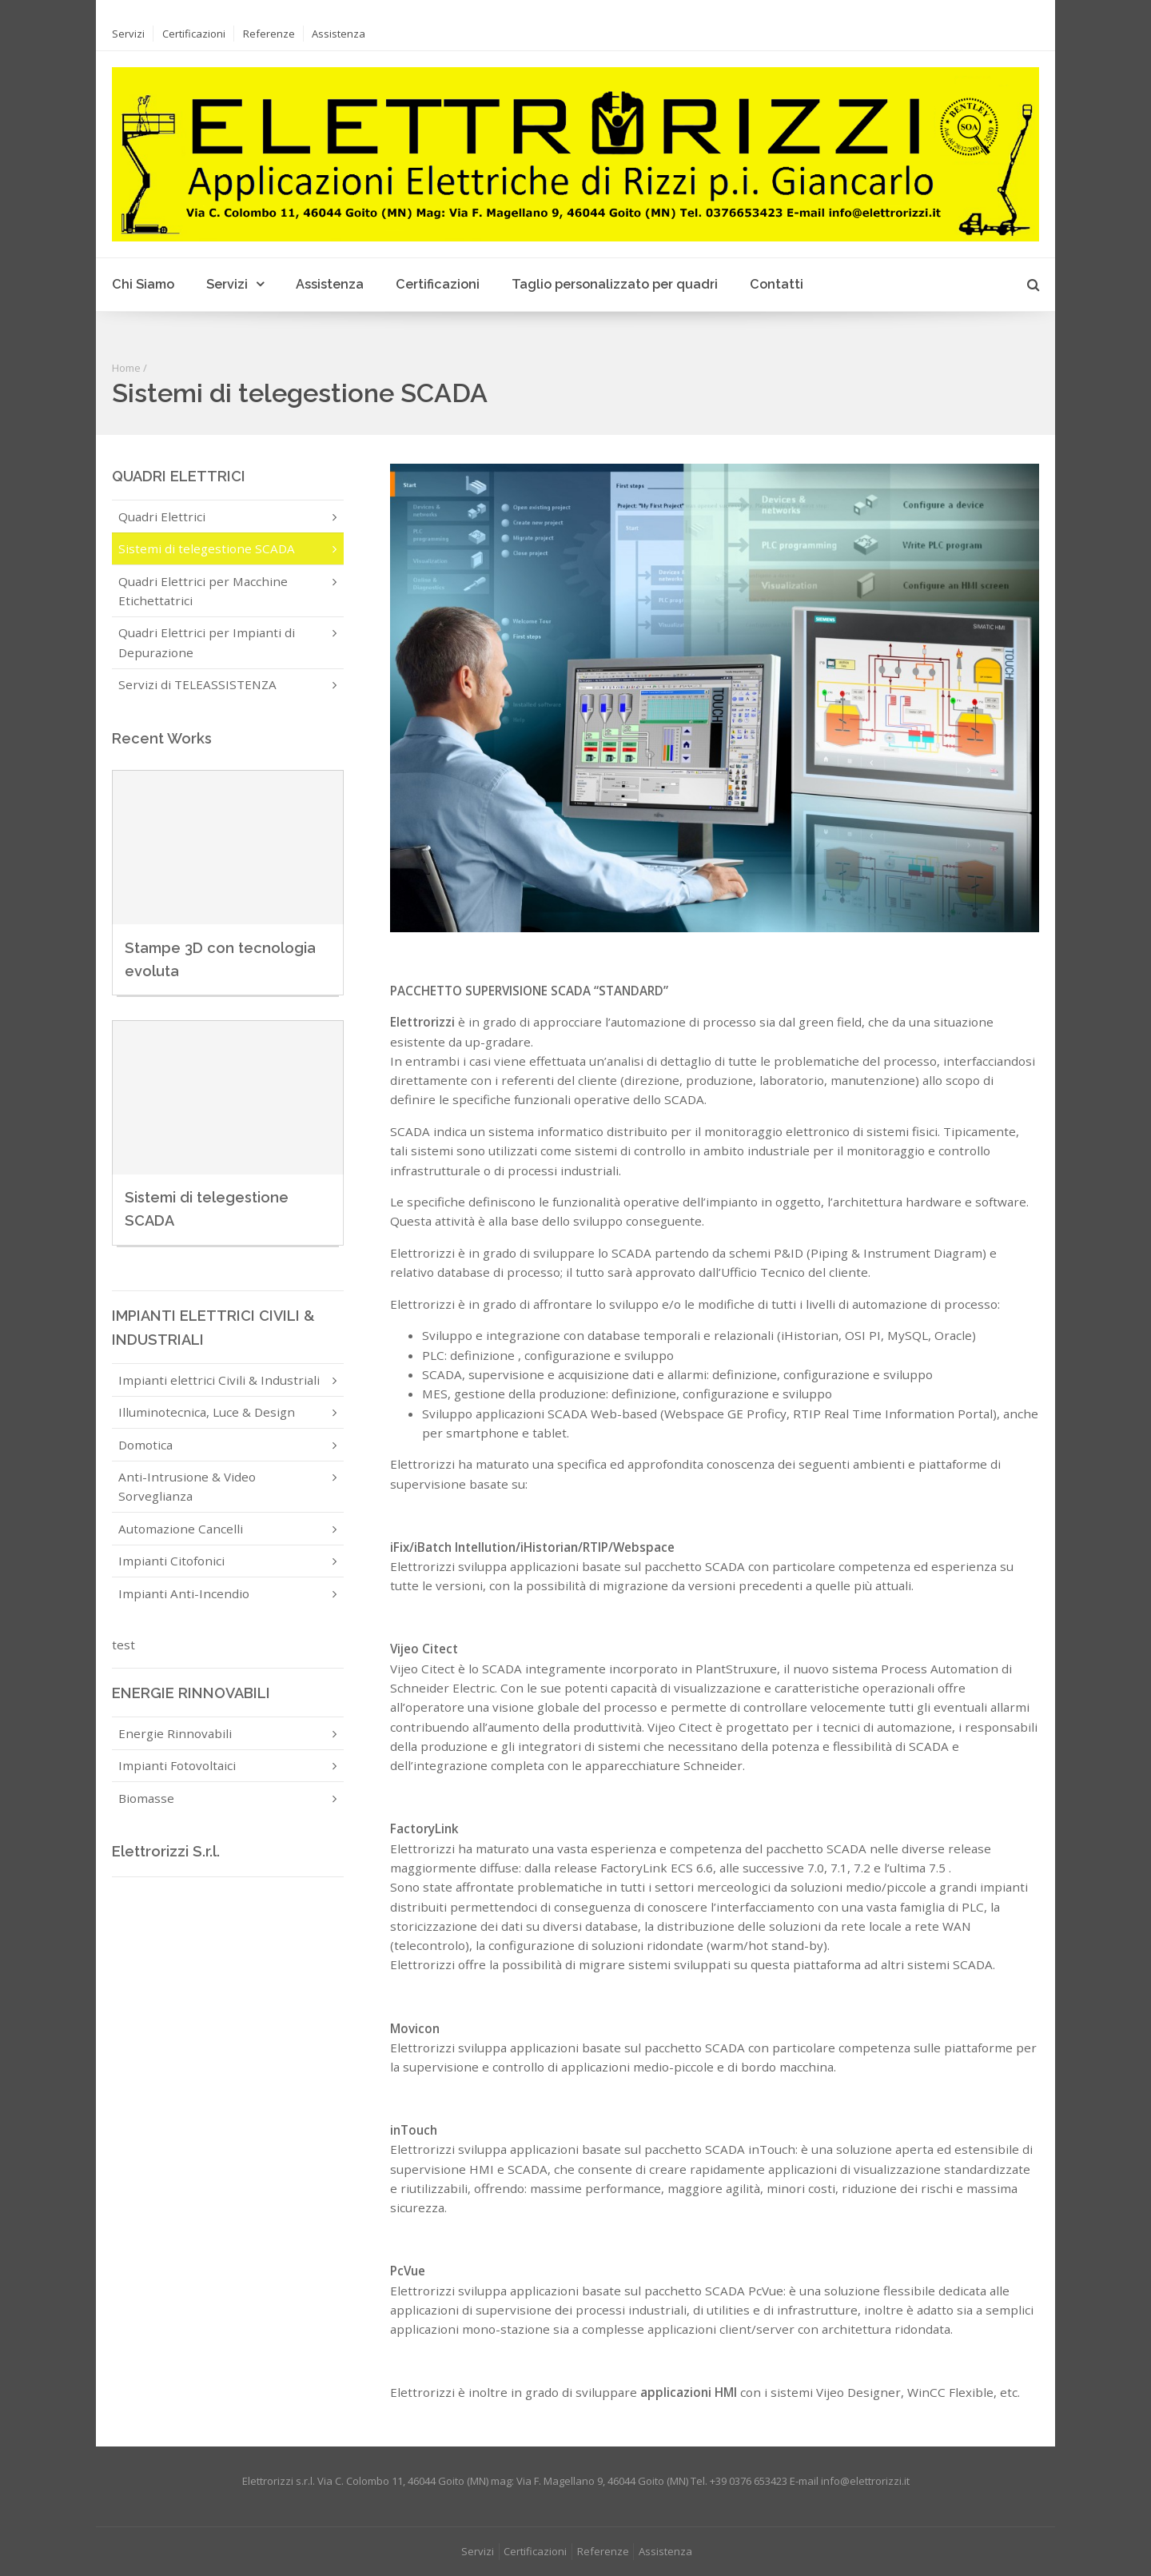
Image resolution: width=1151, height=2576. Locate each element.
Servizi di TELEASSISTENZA (197, 684)
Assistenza (338, 33)
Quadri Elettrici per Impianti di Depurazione (206, 642)
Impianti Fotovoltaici (177, 1765)
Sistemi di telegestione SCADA (206, 548)
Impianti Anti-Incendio (183, 1593)
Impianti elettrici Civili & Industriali (219, 1380)
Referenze (269, 33)
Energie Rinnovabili (175, 1733)
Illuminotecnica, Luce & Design (206, 1412)
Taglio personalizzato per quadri (615, 284)
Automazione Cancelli (180, 1529)
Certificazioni (193, 33)
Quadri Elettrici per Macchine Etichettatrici (203, 590)
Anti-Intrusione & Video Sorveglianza (187, 1486)
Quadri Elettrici (161, 516)
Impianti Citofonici (171, 1561)
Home (126, 368)
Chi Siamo (143, 284)
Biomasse (146, 1798)
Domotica (145, 1445)
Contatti (776, 284)
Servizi (128, 33)
